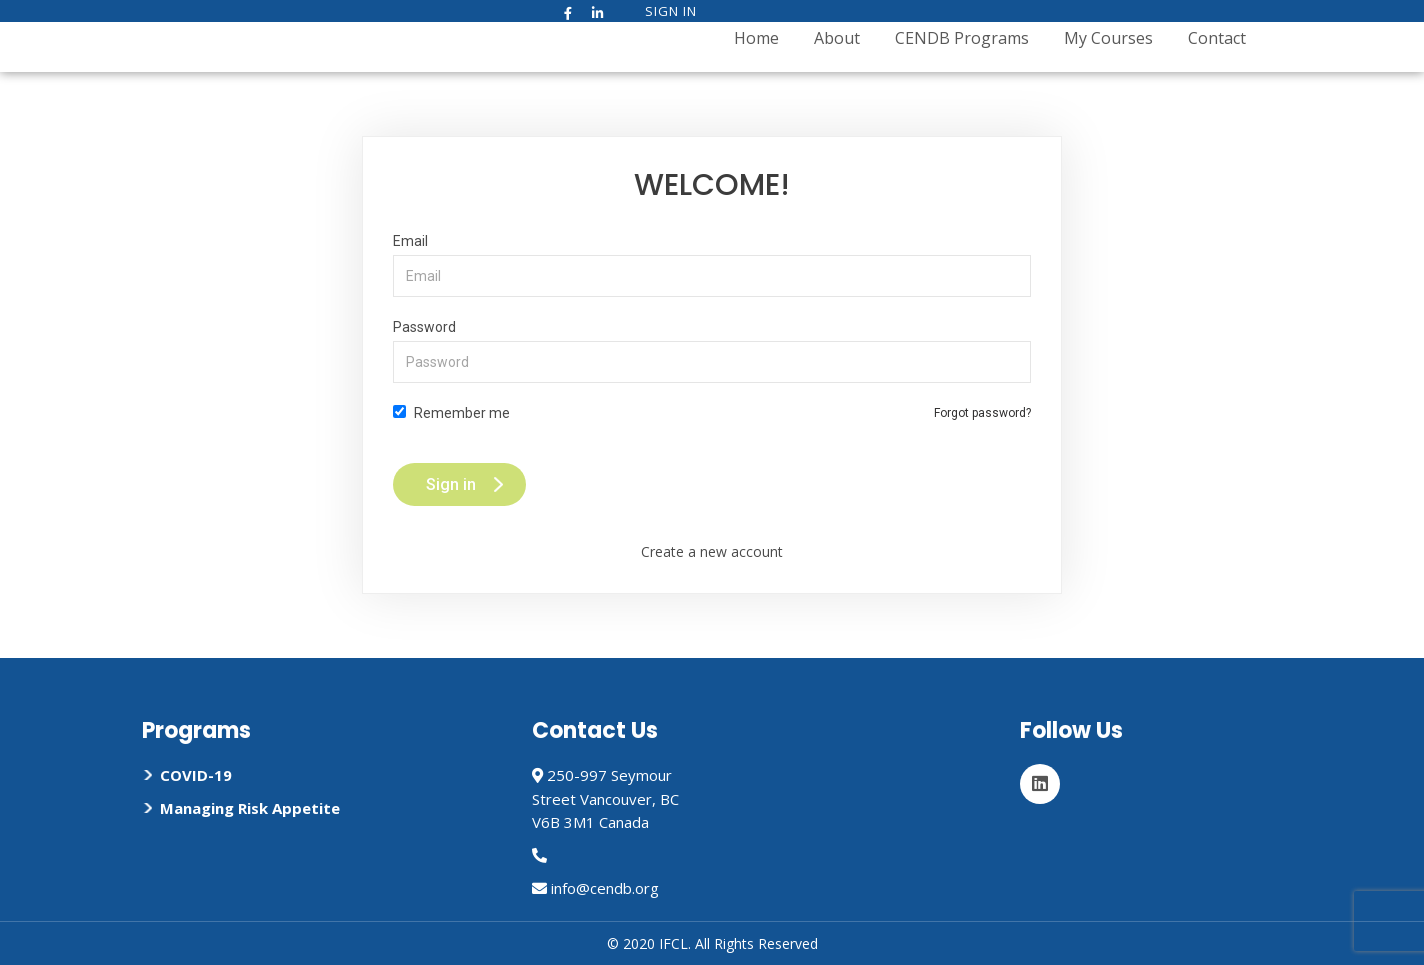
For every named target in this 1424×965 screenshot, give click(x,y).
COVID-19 (196, 775)
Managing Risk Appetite (250, 808)
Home (756, 38)
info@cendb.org (605, 888)
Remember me (451, 413)
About (837, 38)
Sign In (671, 11)
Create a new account (712, 551)
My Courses (1108, 38)
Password (712, 351)
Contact (1217, 38)
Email (712, 265)
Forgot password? (982, 413)
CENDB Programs (962, 38)
